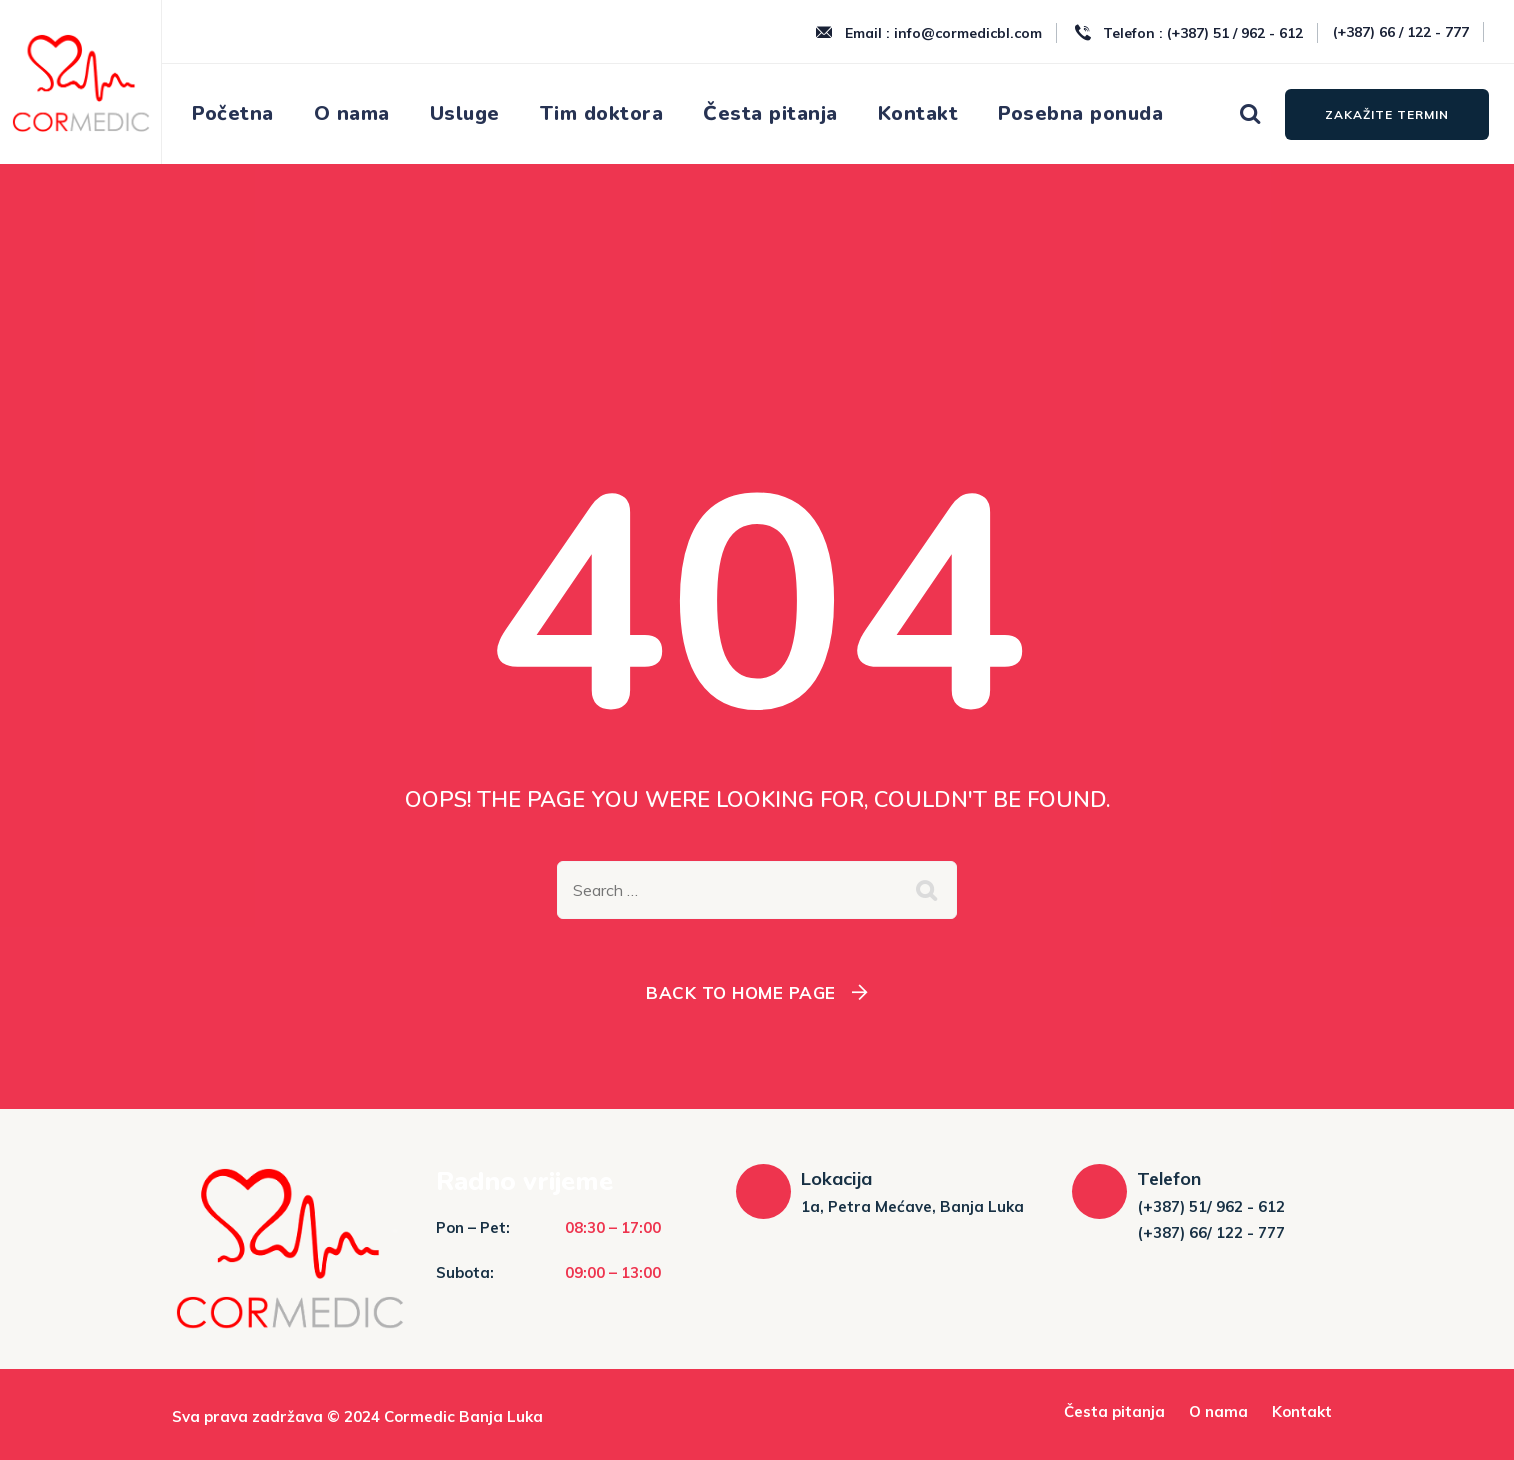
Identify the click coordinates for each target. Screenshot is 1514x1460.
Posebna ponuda (1080, 113)
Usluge (465, 113)
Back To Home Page (741, 992)
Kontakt (918, 113)
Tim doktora (602, 113)
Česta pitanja (770, 113)
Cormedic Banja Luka (463, 1416)
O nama (352, 113)
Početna (233, 113)
